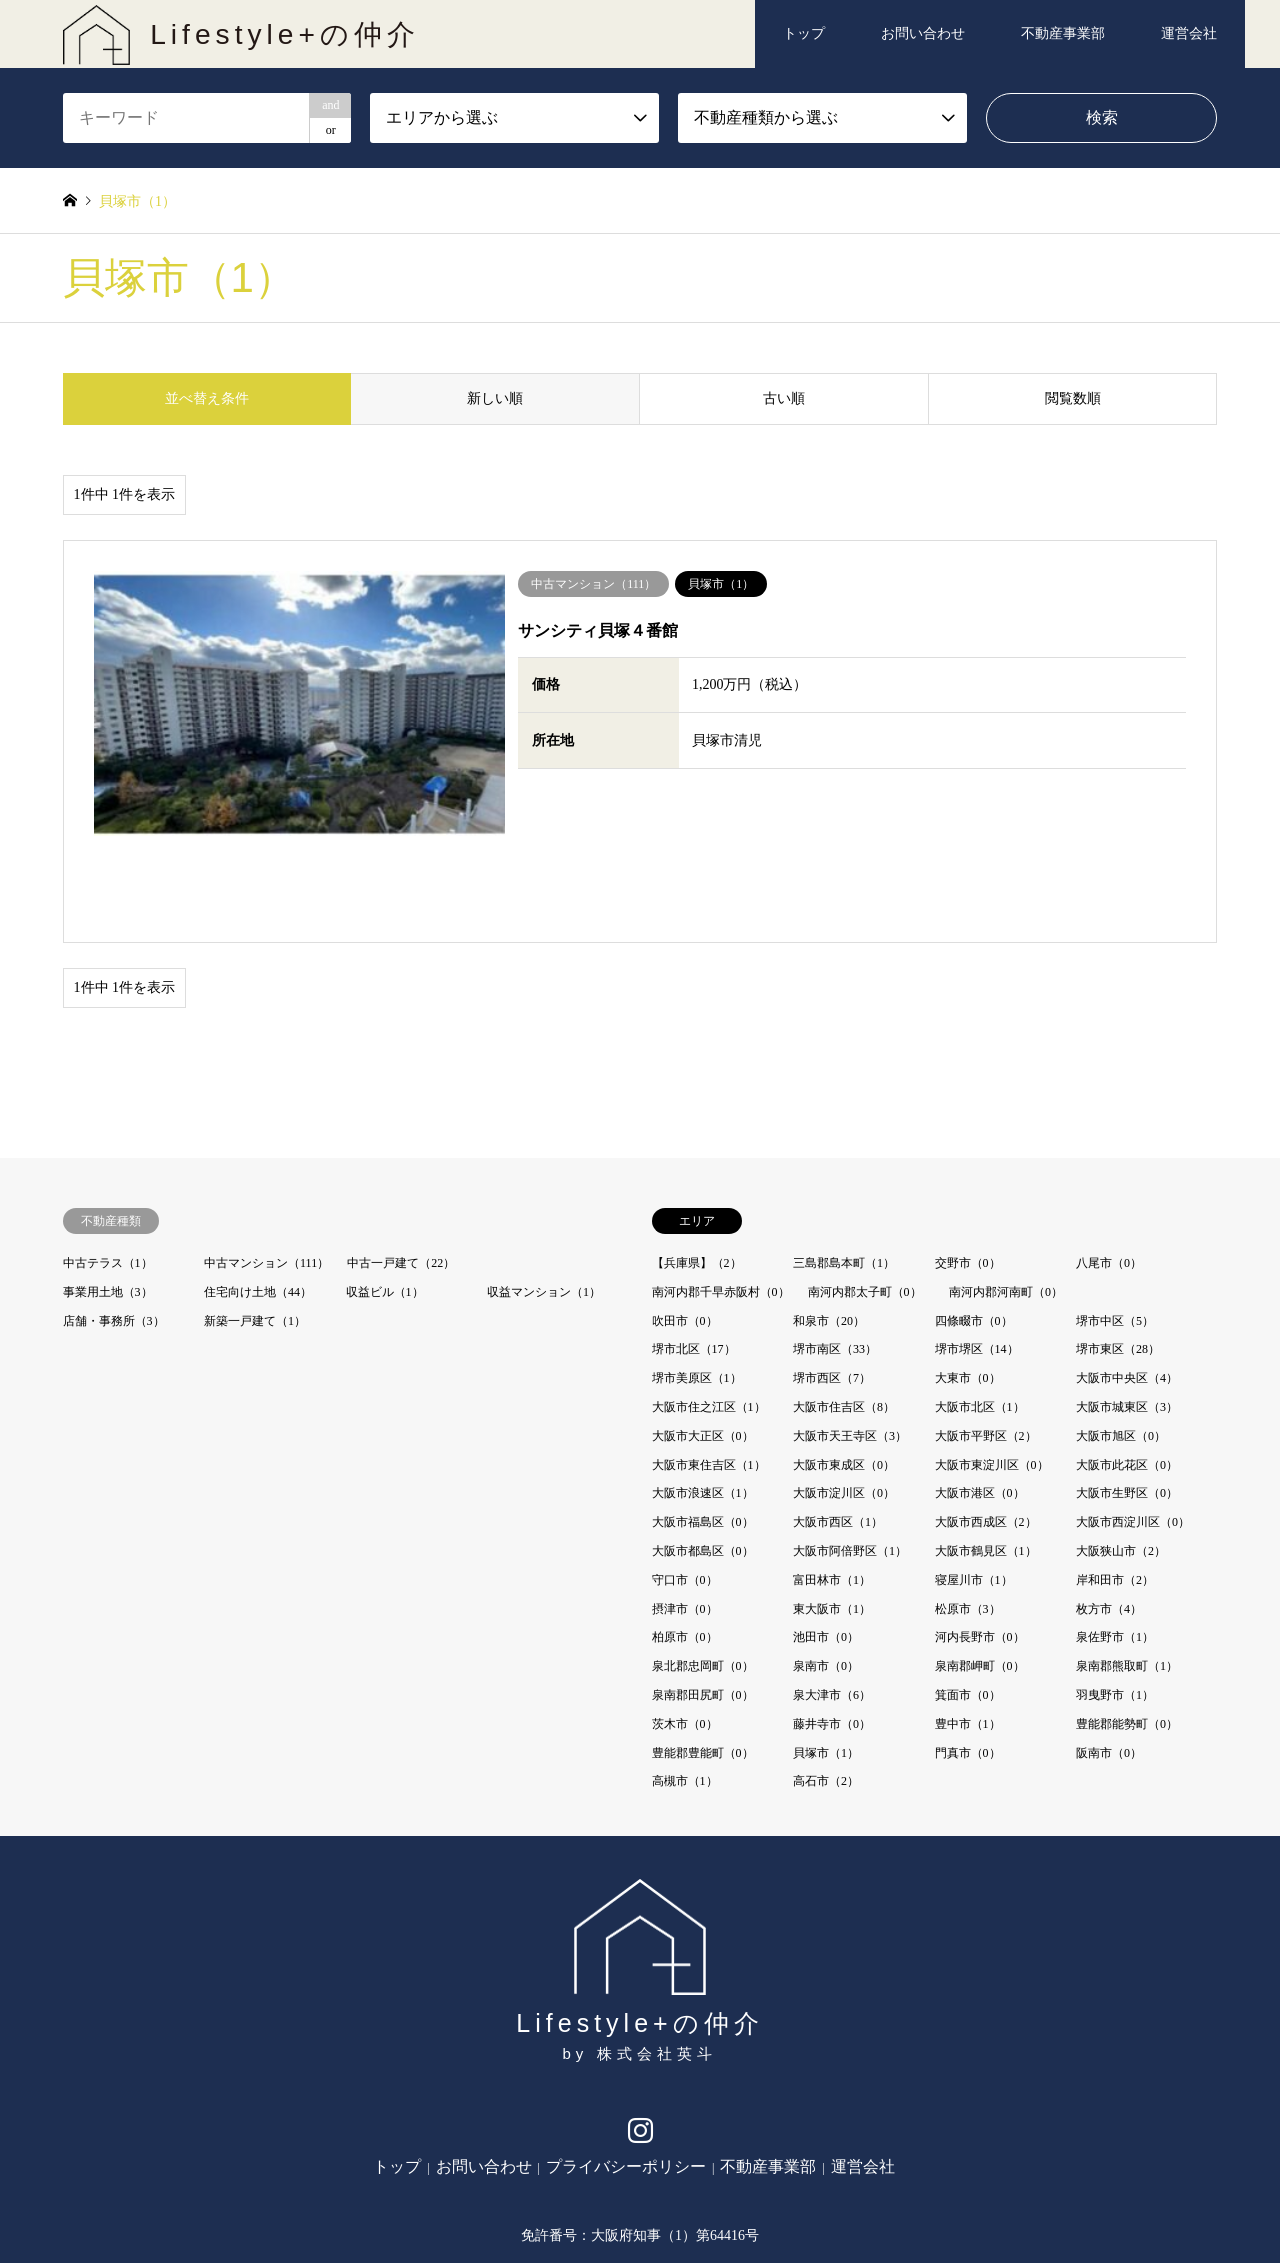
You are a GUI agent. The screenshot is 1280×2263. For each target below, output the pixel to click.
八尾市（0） (1109, 1169)
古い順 (784, 398)
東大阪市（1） (832, 1514)
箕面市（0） (968, 1601)
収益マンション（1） (544, 1198)
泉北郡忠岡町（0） (703, 1572)
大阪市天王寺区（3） (850, 1342)
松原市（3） (968, 1514)
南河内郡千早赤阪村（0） (721, 1198)
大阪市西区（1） (838, 1428)
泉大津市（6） (832, 1601)
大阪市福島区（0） (703, 1428)
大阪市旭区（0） (1121, 1342)
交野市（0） (968, 1169)
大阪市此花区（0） (1127, 1370)
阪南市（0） (1109, 1658)
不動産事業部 (1063, 33)
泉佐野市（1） (1115, 1543)
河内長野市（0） (980, 1543)
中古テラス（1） (108, 1169)
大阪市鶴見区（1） (986, 1457)
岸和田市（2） (1115, 1486)
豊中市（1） (968, 1630)
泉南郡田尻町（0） (703, 1601)
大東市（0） (968, 1284)
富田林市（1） (832, 1486)
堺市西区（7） (832, 1284)
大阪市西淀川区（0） (1133, 1428)
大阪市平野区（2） (986, 1342)
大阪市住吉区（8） (844, 1313)
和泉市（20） (829, 1226)
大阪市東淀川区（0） (992, 1370)
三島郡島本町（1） (844, 1169)
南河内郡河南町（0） (1006, 1198)
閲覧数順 (1073, 398)
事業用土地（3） (108, 1198)
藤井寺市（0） (832, 1630)
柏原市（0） (685, 1543)
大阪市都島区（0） (703, 1457)
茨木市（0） (685, 1630)
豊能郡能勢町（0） (1127, 1630)
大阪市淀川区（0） (844, 1399)
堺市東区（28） (1118, 1255)
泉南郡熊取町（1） (1127, 1572)
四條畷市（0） (974, 1226)
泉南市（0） (826, 1572)
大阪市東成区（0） (844, 1370)
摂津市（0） (685, 1514)
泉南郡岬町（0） (980, 1572)
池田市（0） (826, 1543)
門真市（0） (968, 1658)
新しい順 (495, 398)
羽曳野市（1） (1115, 1601)
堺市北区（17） (694, 1255)
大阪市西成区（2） (986, 1428)
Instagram (640, 2041)
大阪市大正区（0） (703, 1342)
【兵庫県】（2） (697, 1169)
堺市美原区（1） (697, 1284)
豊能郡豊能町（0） (703, 1658)
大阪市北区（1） (980, 1313)
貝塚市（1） (826, 1658)
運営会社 (1189, 33)
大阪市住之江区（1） (709, 1313)
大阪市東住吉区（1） (709, 1370)
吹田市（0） (685, 1226)
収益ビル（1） (385, 1198)
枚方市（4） (1109, 1514)
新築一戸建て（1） (255, 1226)
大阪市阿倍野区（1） (850, 1457)
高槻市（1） (685, 1687)
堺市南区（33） (835, 1255)
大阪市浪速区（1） (703, 1399)
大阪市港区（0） (980, 1399)
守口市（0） (685, 1486)
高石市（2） (826, 1687)
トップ (804, 33)
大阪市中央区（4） (1127, 1284)
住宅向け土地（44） (258, 1198)
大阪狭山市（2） (1121, 1457)
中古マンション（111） (266, 1169)
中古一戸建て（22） (401, 1169)
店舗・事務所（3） (114, 1226)
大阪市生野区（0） (1127, 1399)
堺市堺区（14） (977, 1255)
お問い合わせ (923, 33)
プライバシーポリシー (626, 2072)
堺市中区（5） (1115, 1226)
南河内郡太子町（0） (865, 1198)
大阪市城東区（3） (1127, 1313)
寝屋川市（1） (974, 1486)
